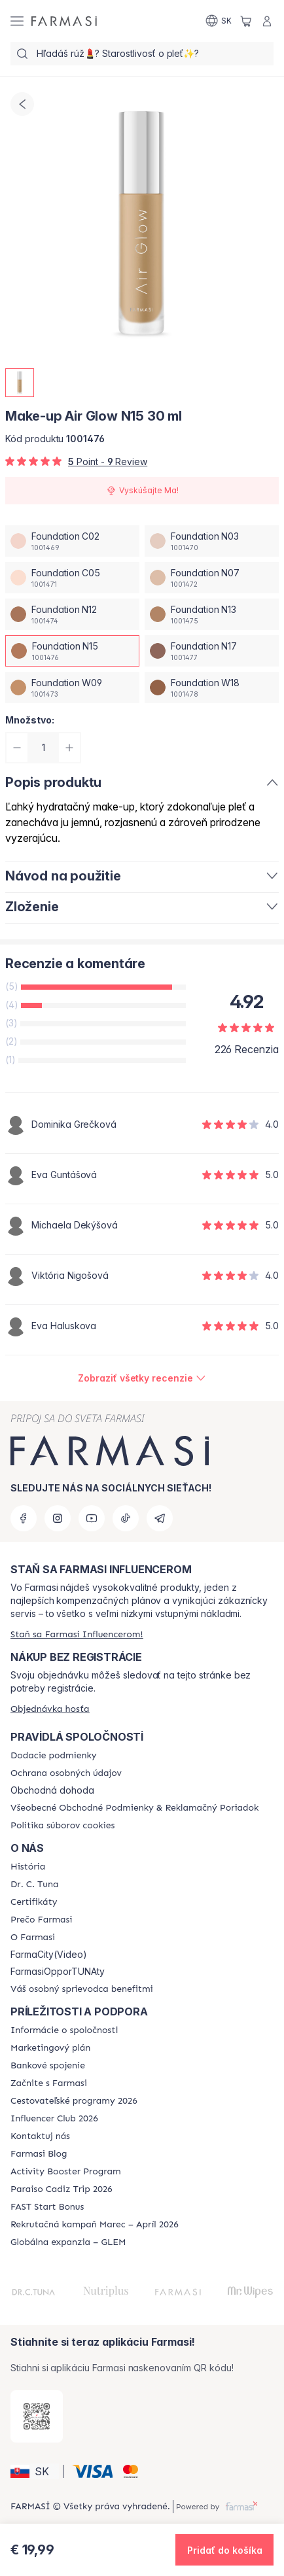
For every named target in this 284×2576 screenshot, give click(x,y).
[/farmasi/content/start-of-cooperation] (48, 2083)
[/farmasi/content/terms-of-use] (134, 1808)
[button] (34, 2471)
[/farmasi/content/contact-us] (40, 2136)
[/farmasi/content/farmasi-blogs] (38, 2154)
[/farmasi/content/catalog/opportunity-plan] (50, 2048)
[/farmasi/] (64, 21)
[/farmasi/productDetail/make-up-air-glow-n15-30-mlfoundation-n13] (212, 614)
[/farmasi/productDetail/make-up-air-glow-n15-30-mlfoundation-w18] (212, 687)
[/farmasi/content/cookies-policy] (62, 1825)
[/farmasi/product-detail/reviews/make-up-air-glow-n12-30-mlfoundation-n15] (142, 1378)
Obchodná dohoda (52, 1790)
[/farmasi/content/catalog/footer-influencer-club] (54, 2119)
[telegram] (160, 1518)
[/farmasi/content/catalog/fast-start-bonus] (47, 2207)
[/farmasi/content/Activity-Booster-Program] (65, 2172)
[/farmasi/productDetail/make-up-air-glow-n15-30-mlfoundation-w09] (72, 687)
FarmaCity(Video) (48, 1954)
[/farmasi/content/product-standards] (33, 1902)
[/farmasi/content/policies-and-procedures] (66, 1773)
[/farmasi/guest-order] (50, 1708)
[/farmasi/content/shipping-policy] (53, 1755)
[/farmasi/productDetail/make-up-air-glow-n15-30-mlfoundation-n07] (212, 577)
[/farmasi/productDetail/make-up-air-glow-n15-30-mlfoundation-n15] (72, 651)
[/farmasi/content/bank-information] (47, 2066)
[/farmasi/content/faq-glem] (68, 2242)
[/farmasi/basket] (246, 20)
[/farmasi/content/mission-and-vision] (34, 1884)
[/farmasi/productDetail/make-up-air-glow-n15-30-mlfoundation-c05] (72, 577)
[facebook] (23, 1518)
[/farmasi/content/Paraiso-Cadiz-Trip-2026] (61, 2189)
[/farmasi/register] (76, 1634)
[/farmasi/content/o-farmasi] (32, 1937)
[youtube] (92, 1518)
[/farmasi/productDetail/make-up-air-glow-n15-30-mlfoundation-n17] (212, 651)
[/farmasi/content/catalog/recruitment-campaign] (94, 2224)
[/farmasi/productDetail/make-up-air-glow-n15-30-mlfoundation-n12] (72, 614)
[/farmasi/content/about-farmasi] (27, 1867)
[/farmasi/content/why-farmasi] (41, 1920)
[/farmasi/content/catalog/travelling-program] (73, 2101)
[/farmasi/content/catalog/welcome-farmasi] (81, 1989)
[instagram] (57, 1518)
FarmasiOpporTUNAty (57, 1971)
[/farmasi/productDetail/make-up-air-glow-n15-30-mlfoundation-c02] (72, 541)
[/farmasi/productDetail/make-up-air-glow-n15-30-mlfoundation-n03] (212, 541)
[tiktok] (126, 1518)
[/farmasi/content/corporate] (64, 2030)
